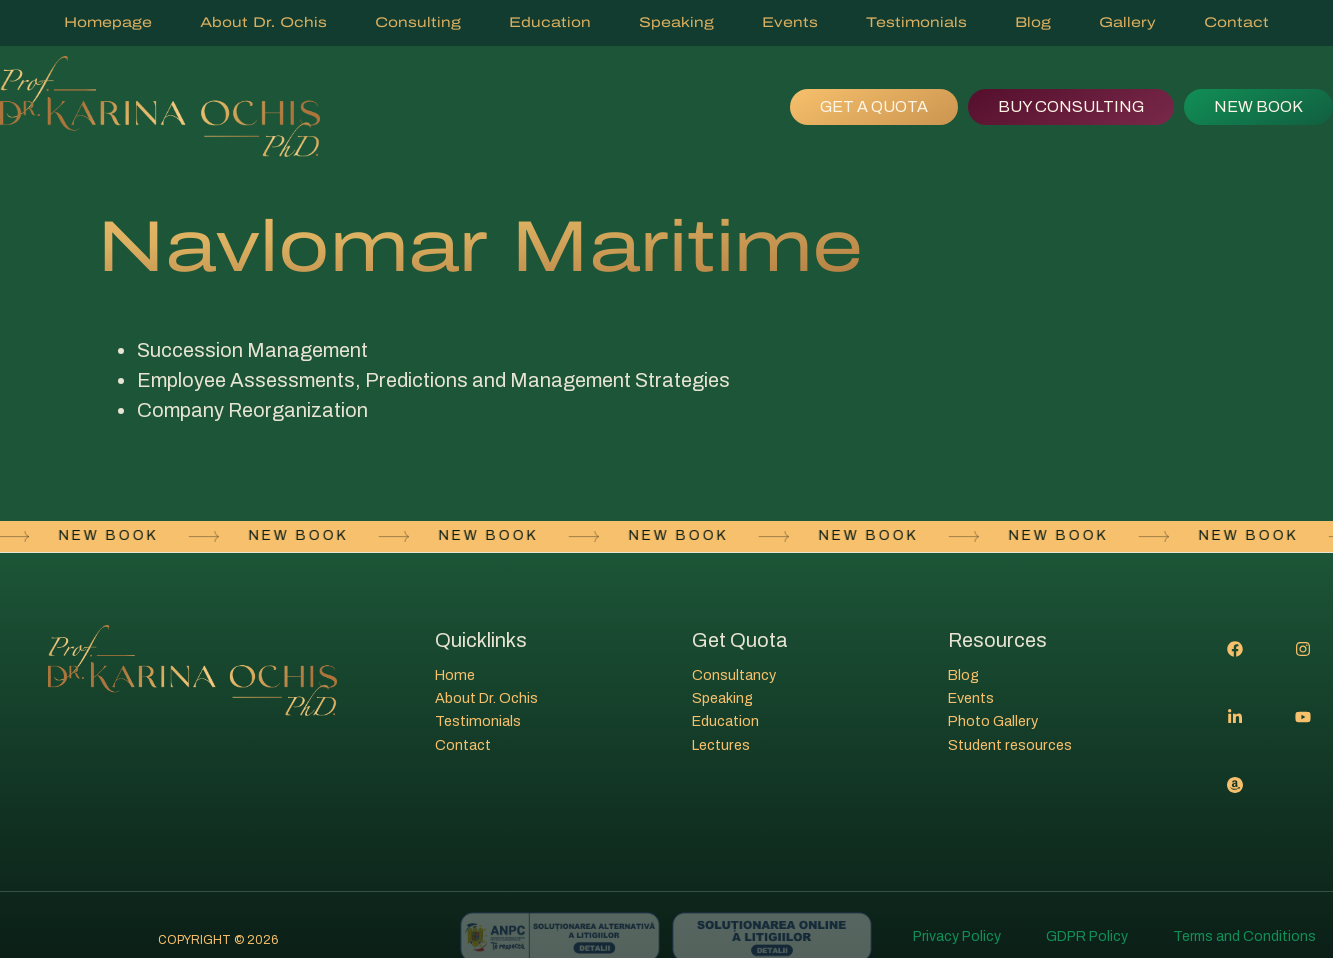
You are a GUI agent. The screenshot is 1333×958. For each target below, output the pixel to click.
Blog (1033, 22)
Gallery (1127, 22)
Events (790, 22)
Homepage (108, 22)
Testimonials (916, 22)
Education (550, 22)
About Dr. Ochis (263, 22)
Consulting (418, 22)
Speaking (676, 22)
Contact (1236, 22)
